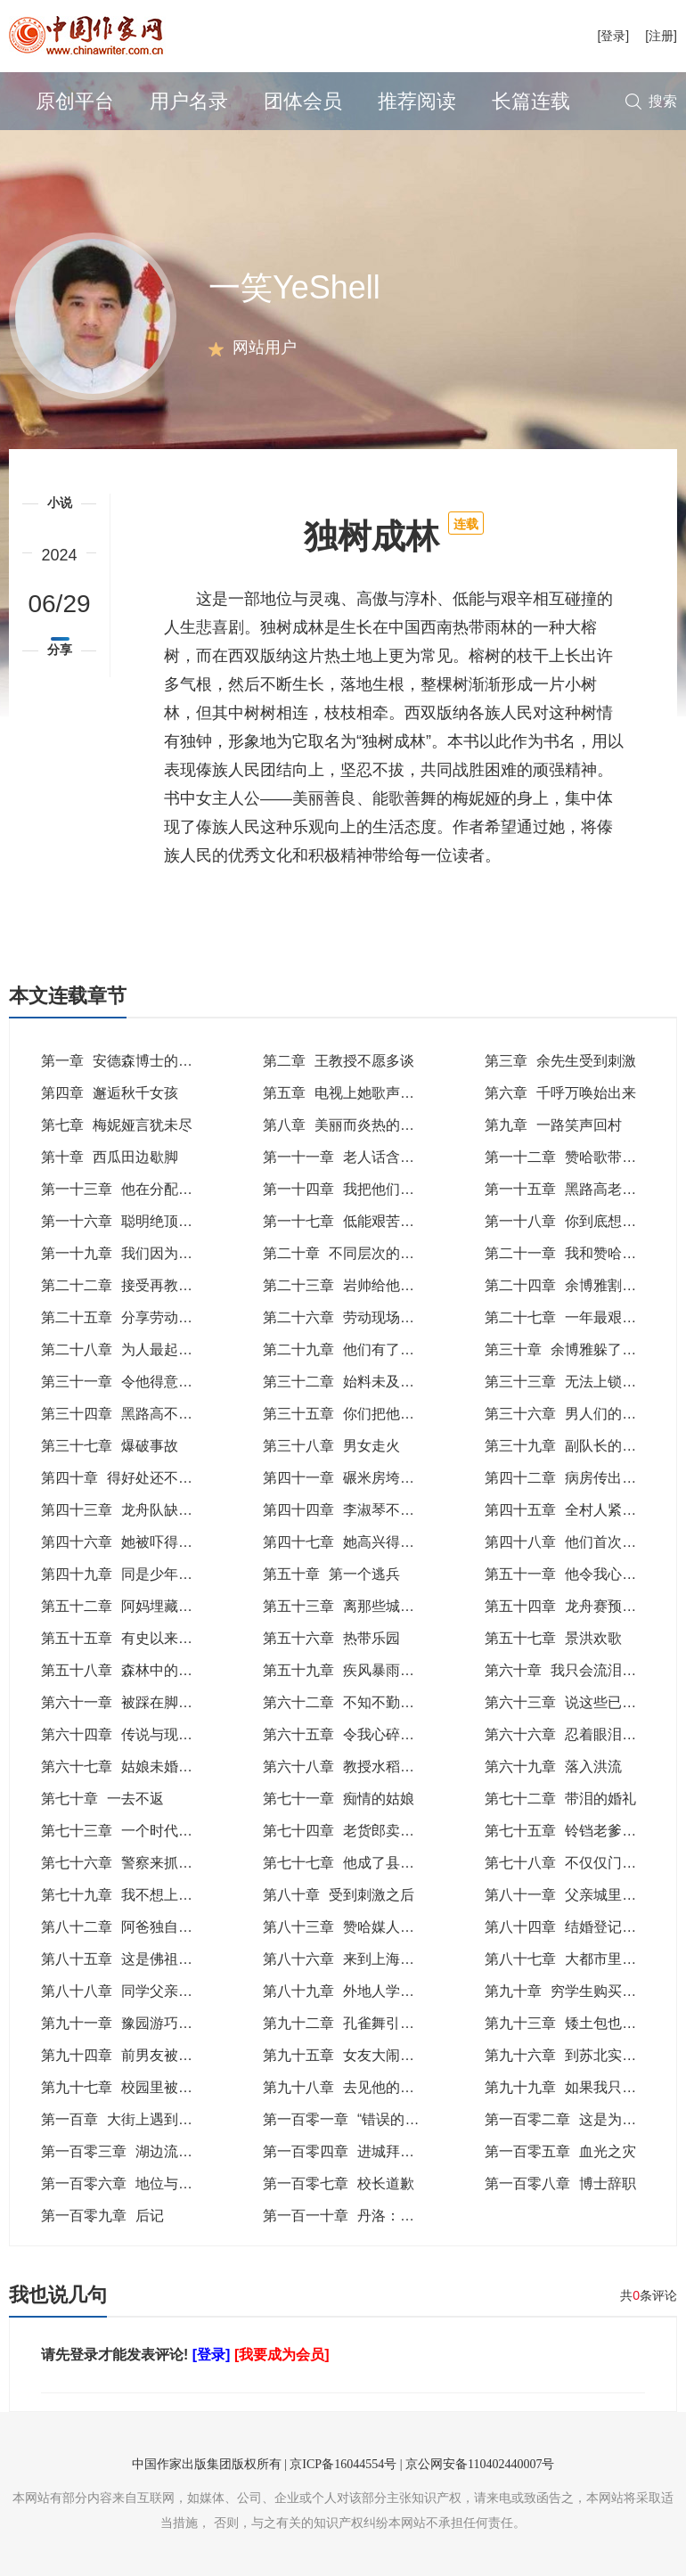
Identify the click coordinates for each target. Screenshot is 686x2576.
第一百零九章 (102, 2215)
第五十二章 (145, 1606)
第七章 (116, 1125)
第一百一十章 (360, 2215)
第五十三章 (367, 1606)
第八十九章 (360, 1991)
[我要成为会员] (282, 2354)
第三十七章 (109, 1445)
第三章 (560, 1060)
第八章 (346, 1125)
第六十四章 (145, 1734)
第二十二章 (138, 1285)
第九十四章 (138, 2055)
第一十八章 (582, 1221)
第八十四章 (575, 1926)
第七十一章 (338, 1798)
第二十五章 (131, 1317)
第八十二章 (124, 1926)
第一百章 (138, 2119)
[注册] (661, 36)
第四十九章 (131, 1574)
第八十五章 (131, 1959)
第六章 (560, 1092)
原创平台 (75, 101)
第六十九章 (553, 1766)
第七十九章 (124, 1894)
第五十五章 (145, 1638)
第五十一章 (575, 1574)
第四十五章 (575, 1509)
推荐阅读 (417, 101)
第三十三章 (575, 1381)
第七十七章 (367, 1862)
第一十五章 (575, 1189)
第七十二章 (560, 1798)
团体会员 (303, 101)
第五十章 (331, 1574)
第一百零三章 (138, 2151)
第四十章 (124, 1477)
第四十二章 (575, 1477)
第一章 (124, 1060)
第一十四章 (360, 1189)
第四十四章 (353, 1509)
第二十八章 (138, 1349)
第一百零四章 (360, 2151)
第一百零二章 (567, 2119)
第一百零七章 (338, 2183)
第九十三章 (582, 2023)
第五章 (346, 1092)
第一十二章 (567, 1157)
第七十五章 (575, 1830)
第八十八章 (138, 1991)
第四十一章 (353, 1477)
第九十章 (575, 1991)
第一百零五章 (560, 2151)
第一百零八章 (560, 2183)
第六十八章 (346, 1766)
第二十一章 (582, 1253)
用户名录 (189, 101)
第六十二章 (360, 1702)
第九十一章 (138, 2023)
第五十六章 (331, 1638)
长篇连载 (531, 101)
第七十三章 (124, 1830)
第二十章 (360, 1253)
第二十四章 (575, 1285)
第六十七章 (124, 1766)
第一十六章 (131, 1221)
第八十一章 (567, 1894)
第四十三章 (131, 1509)
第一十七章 (360, 1221)
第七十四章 (346, 1830)
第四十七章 (360, 1542)
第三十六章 (582, 1413)
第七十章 (102, 1798)
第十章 (109, 1157)
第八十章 (338, 1894)
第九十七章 (138, 2087)
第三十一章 (131, 1381)
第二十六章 (360, 1317)
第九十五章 (353, 2055)
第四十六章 (131, 1542)
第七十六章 (131, 1862)
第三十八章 (331, 1445)
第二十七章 (582, 1317)
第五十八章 (138, 1670)
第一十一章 (346, 1157)
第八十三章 (353, 1926)
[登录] (613, 36)
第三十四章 (131, 1413)
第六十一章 (138, 1702)
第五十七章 (553, 1638)
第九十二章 (360, 2023)
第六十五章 (367, 1734)
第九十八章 (360, 2087)
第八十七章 (582, 1959)
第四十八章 (582, 1542)
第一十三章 (138, 1189)
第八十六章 (353, 1959)
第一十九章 (138, 1253)
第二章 (338, 1060)
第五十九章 (360, 1670)
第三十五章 (360, 1413)
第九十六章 (575, 2055)
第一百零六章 (124, 2183)
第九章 (553, 1125)
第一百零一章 (350, 2119)
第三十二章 (353, 1381)
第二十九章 (353, 1349)
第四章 (109, 1092)
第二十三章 (360, 1285)
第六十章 (575, 1670)
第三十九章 (575, 1445)
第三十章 (567, 1349)
